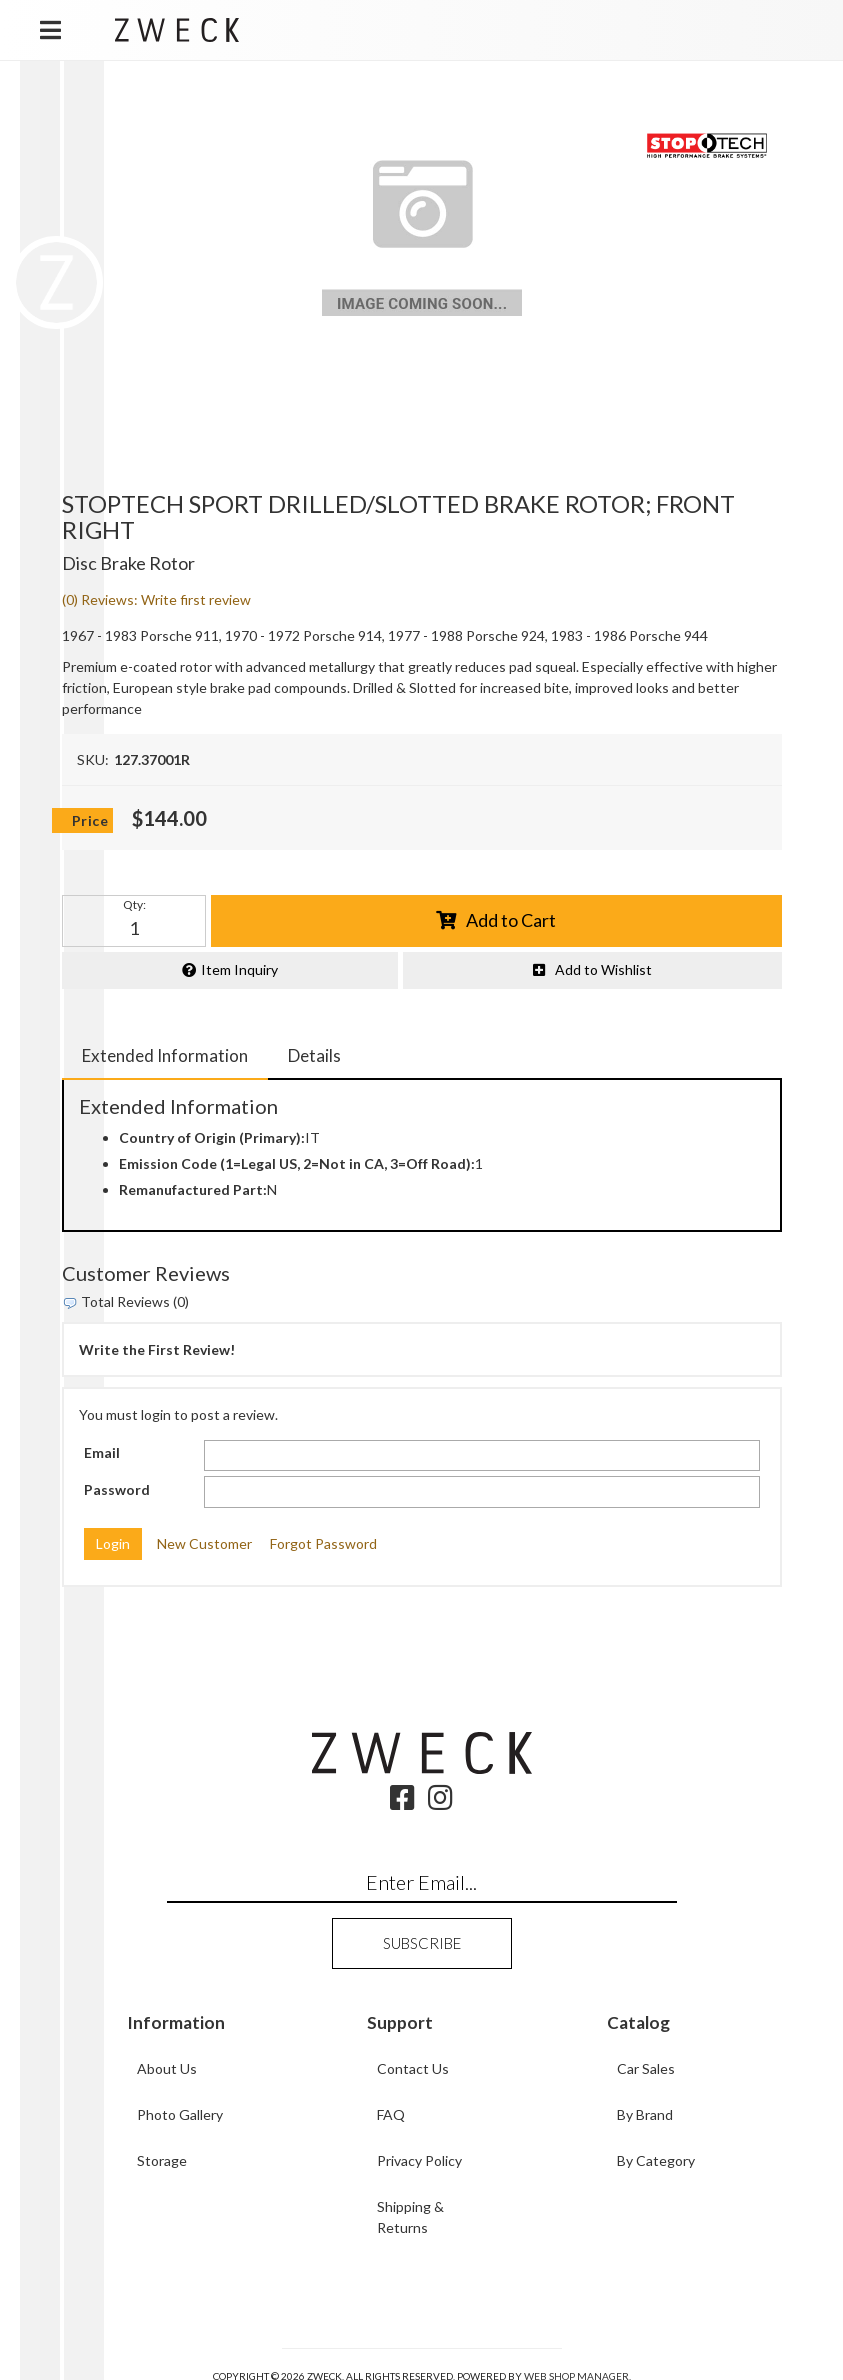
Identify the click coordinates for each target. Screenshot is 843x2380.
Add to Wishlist (603, 969)
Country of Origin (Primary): (212, 1137)
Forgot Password (323, 1543)
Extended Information (165, 1055)
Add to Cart (511, 920)
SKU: (93, 759)
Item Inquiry (239, 969)
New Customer (204, 1543)
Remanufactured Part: (193, 1189)
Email (102, 1452)
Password (117, 1489)
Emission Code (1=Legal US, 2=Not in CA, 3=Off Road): (297, 1163)
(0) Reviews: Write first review (156, 599)
